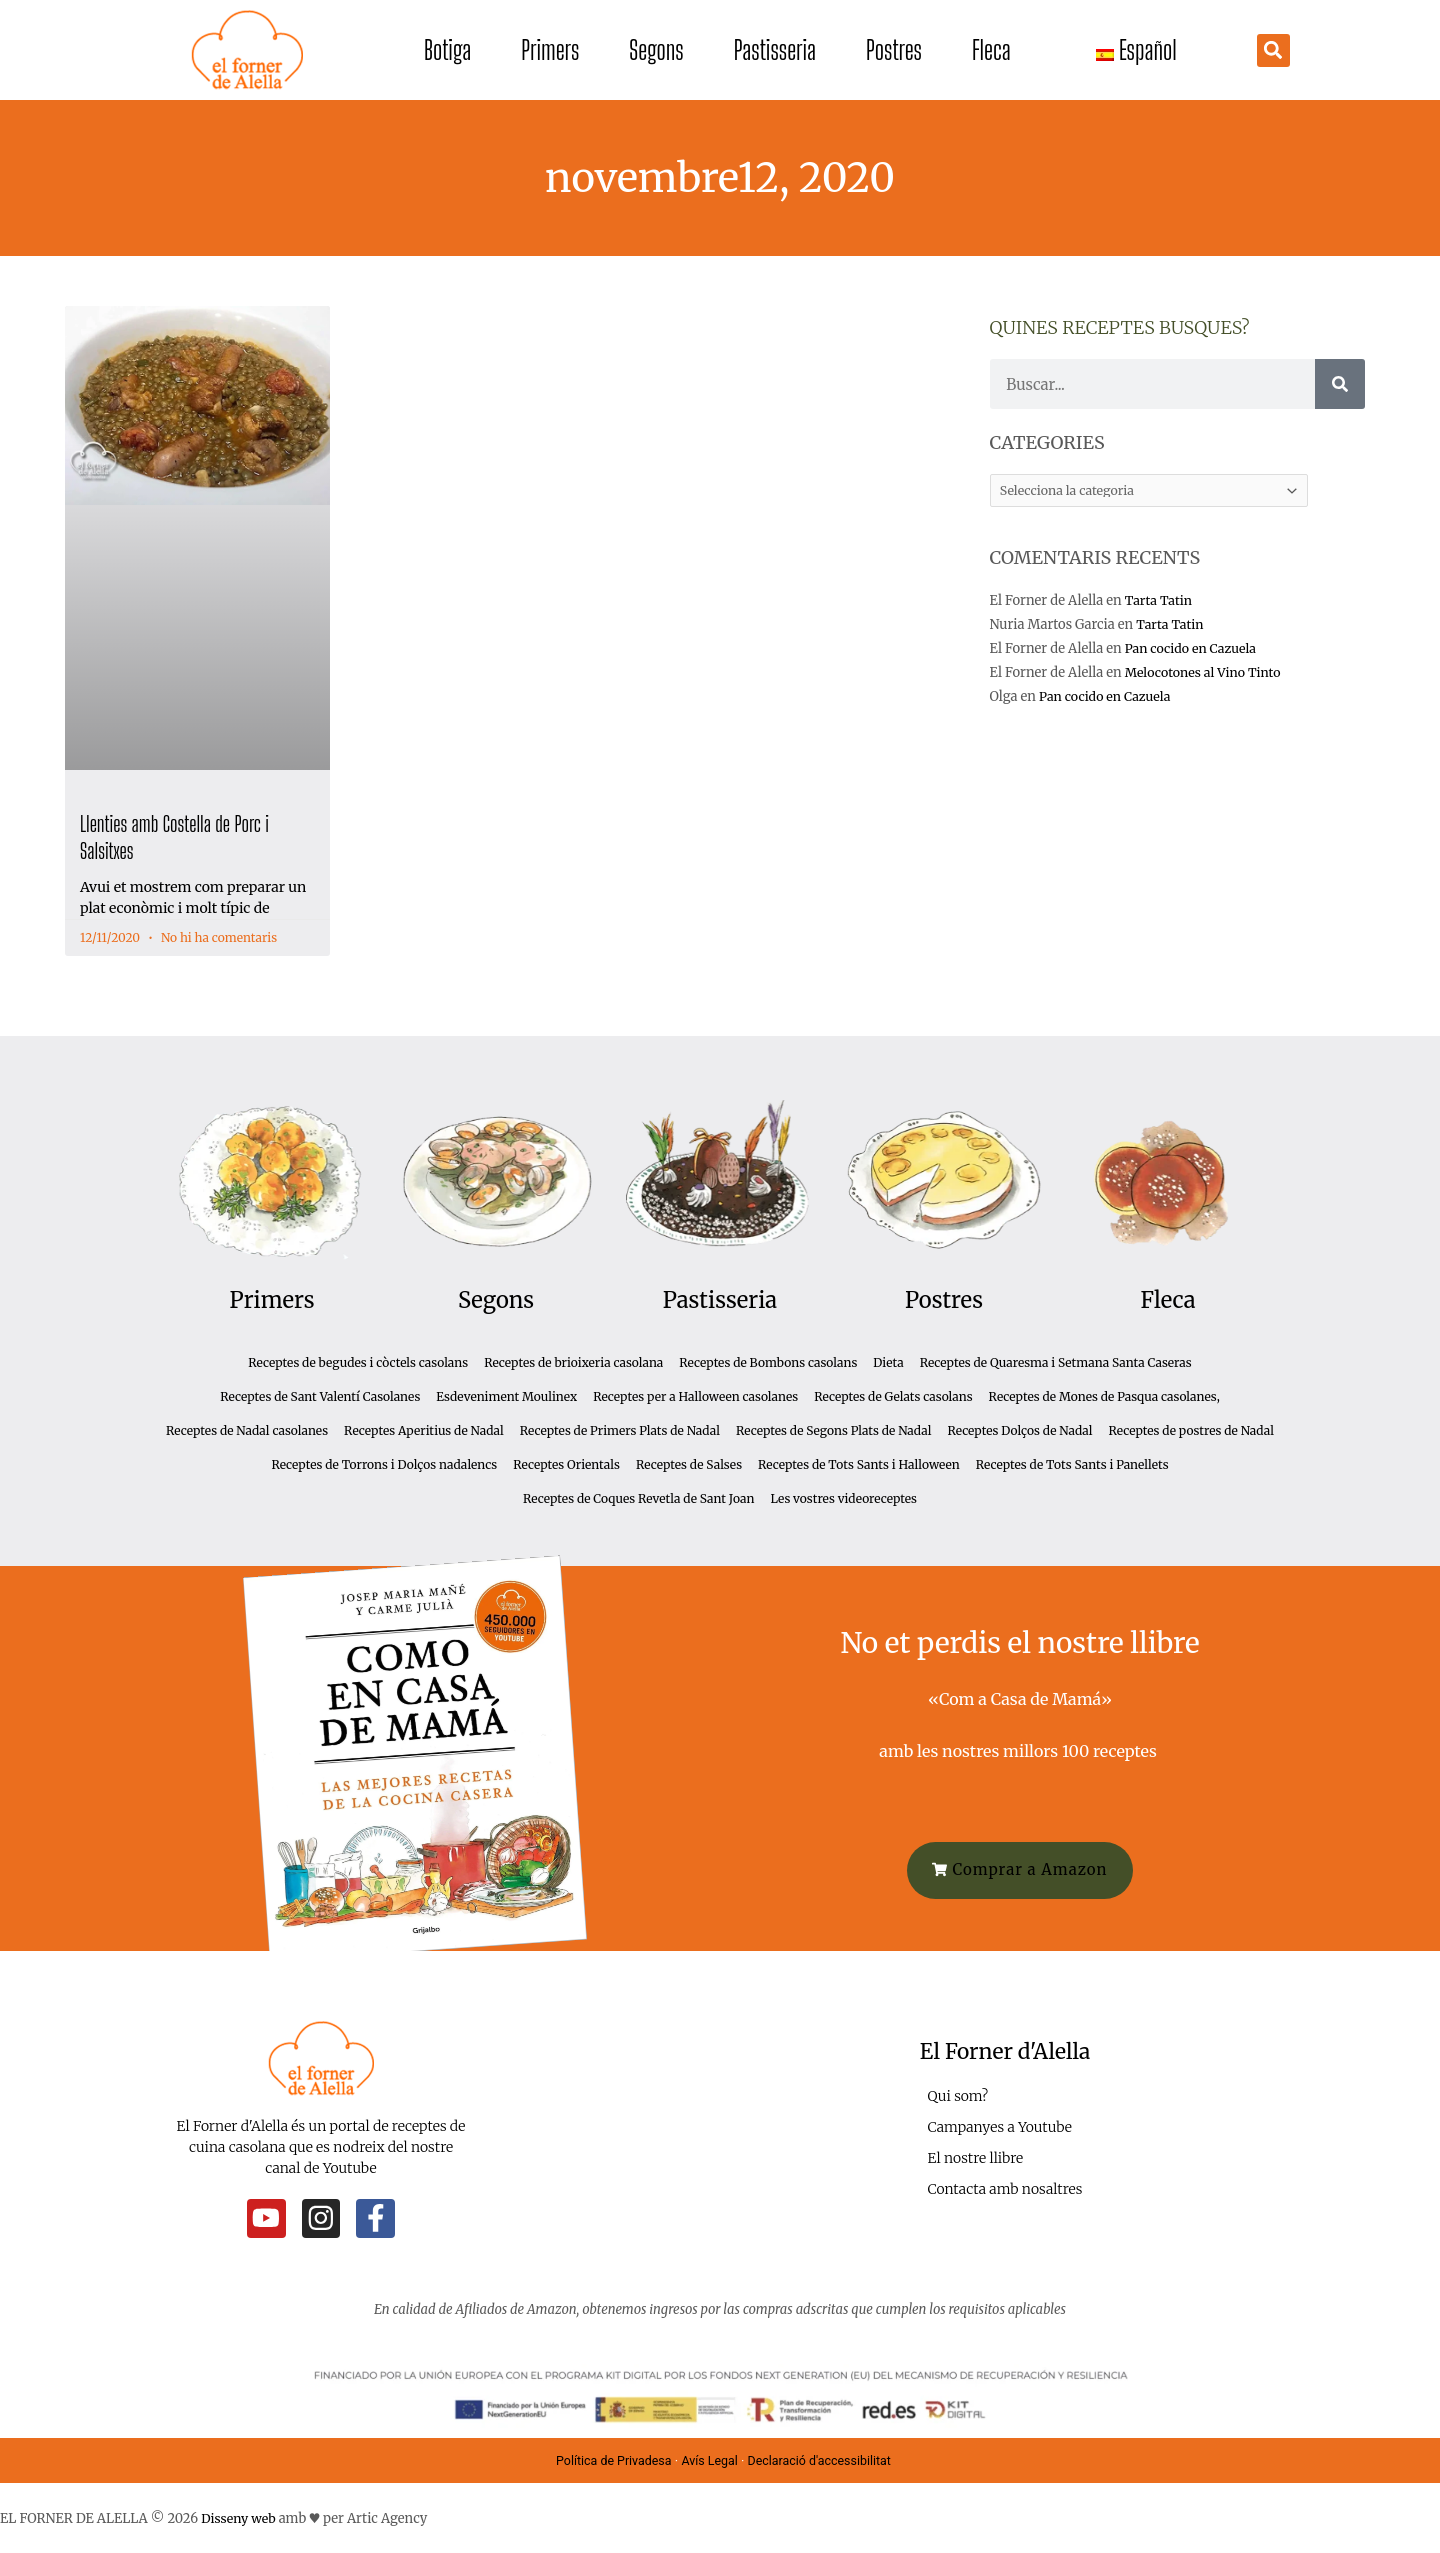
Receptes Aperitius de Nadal (424, 1430)
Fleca (991, 50)
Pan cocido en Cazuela (1193, 650)
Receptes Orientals (566, 1464)
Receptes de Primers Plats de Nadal (620, 1430)
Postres (894, 50)
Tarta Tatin (1160, 601)
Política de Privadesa (608, 2458)
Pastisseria (775, 50)
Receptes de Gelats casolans (893, 1396)
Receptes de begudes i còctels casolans (358, 1362)
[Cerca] (1340, 384)
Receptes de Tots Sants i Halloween (859, 1464)
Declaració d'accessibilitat (824, 2458)
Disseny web (240, 2516)
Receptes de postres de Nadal (1190, 1430)
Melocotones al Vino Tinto (1206, 674)
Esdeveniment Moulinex (506, 1396)
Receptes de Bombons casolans (768, 1362)
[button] (1273, 50)
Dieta (888, 1362)
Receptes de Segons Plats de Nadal (833, 1430)
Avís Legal (708, 2458)
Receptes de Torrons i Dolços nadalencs (384, 1464)
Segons (656, 50)
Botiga (447, 50)
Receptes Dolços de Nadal (1019, 1430)
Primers (550, 50)
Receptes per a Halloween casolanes (695, 1396)
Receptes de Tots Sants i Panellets (1072, 1464)
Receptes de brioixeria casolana (573, 1362)
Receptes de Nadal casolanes (247, 1430)
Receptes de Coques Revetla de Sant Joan (638, 1498)
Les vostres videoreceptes (843, 1498)
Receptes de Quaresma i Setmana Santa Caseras (1056, 1362)
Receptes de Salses (689, 1464)
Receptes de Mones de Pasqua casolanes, (1104, 1396)
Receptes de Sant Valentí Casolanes (320, 1396)
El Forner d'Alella (1005, 2050)
